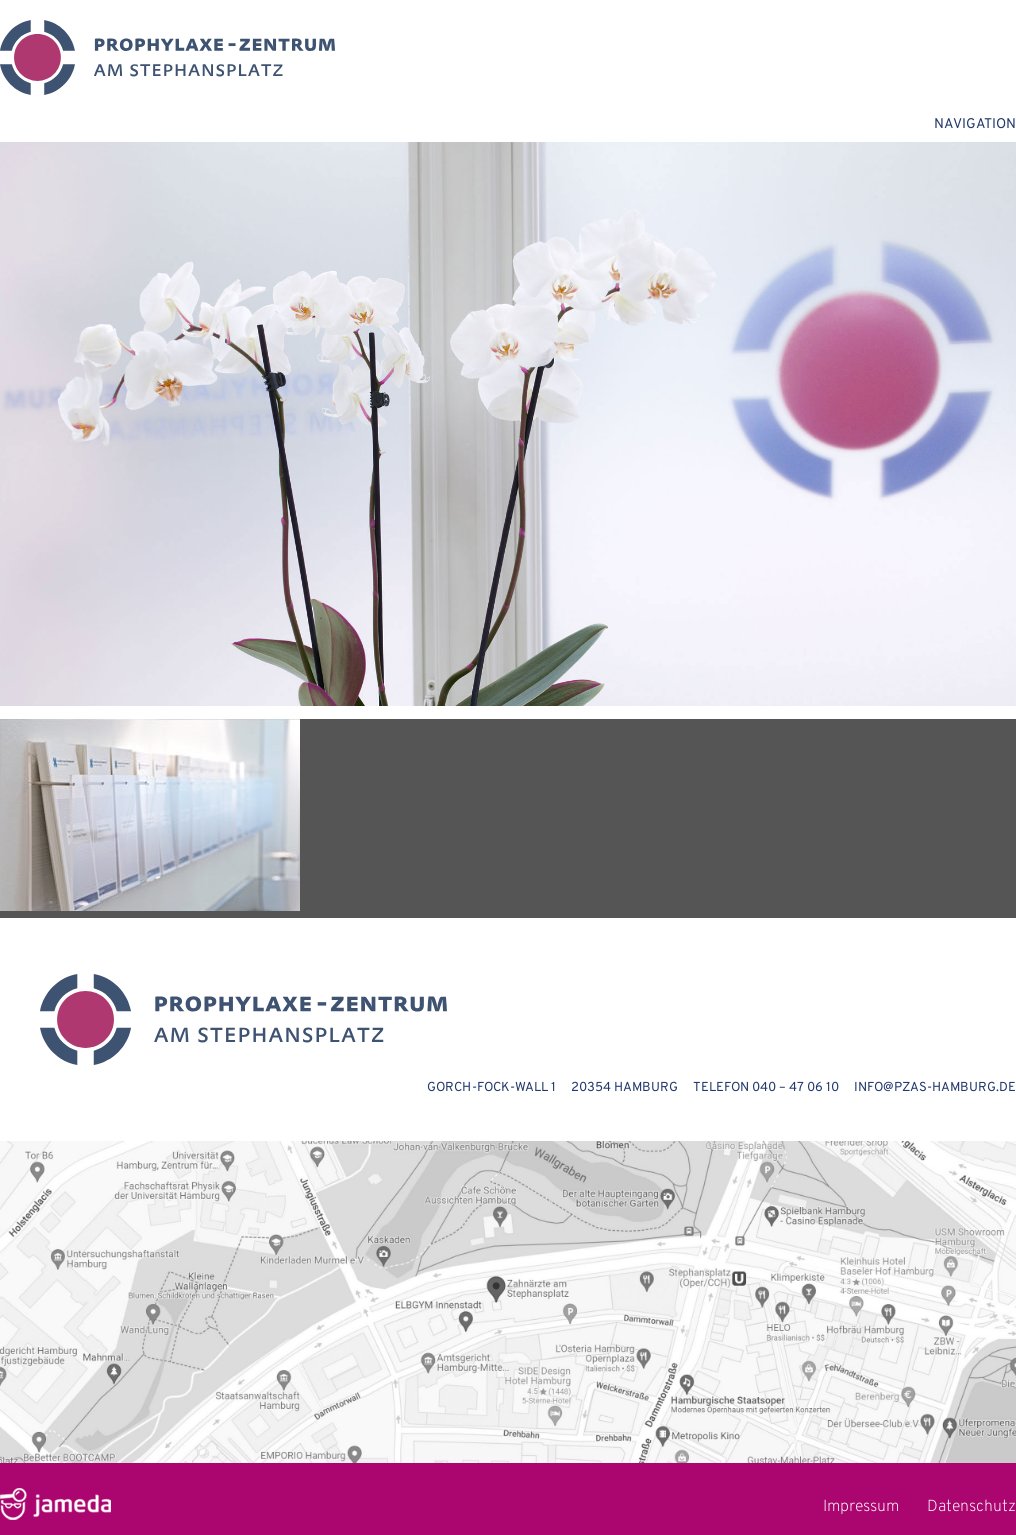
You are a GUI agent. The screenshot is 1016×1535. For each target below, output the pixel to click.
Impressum (861, 1507)
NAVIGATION (975, 124)
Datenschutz (971, 1507)
